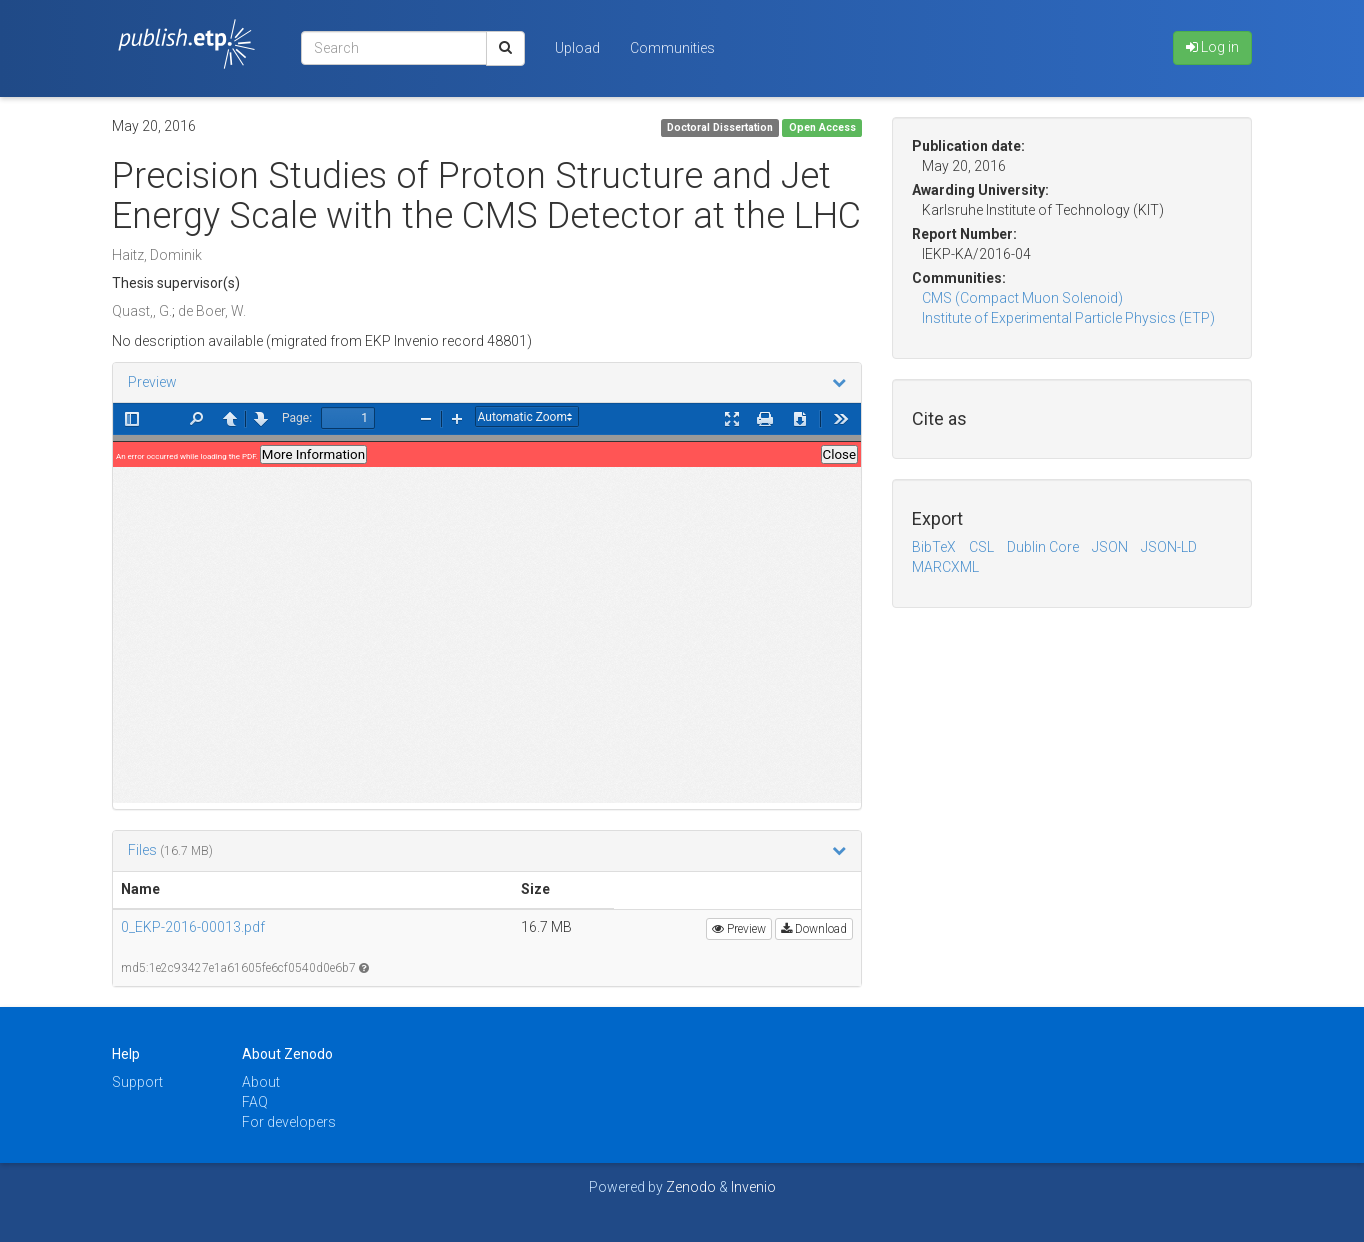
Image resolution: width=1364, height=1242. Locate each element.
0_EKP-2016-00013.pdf (193, 927)
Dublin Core (1043, 547)
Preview (152, 382)
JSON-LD (1169, 547)
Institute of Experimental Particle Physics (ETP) (1068, 318)
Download (814, 929)
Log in (1212, 47)
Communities (672, 48)
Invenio (753, 1187)
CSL (981, 547)
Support (137, 1082)
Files (144, 850)
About (261, 1082)
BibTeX (934, 547)
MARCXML (945, 567)
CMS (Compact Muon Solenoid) (1022, 298)
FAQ (255, 1102)
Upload (577, 48)
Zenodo (691, 1187)
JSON (1110, 547)
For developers (289, 1122)
